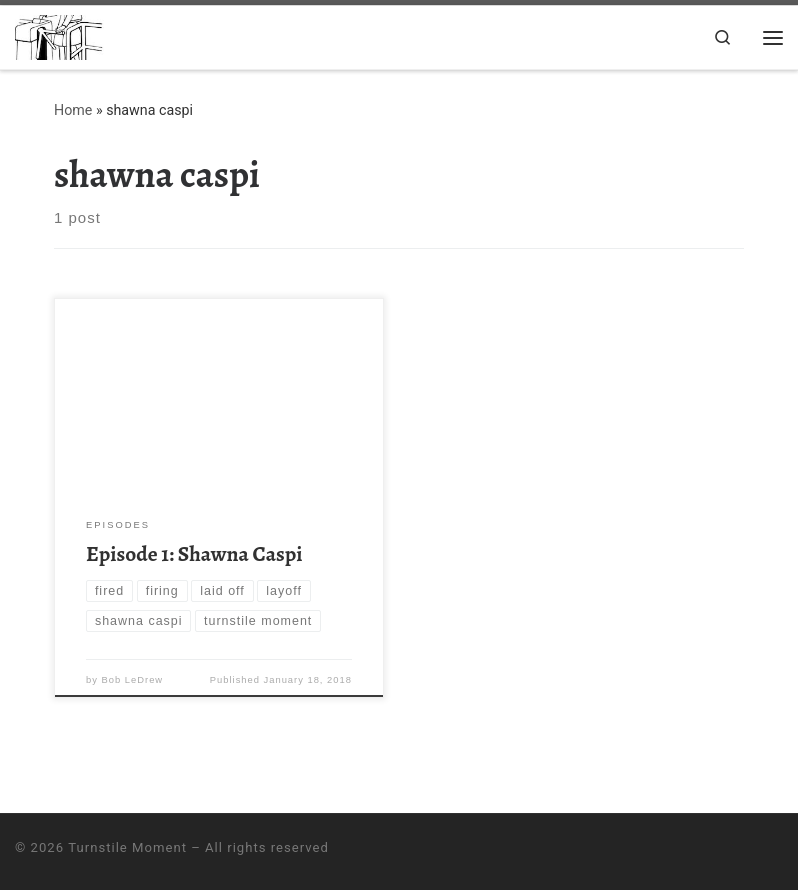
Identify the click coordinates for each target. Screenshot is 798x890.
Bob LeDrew (133, 680)
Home (73, 111)
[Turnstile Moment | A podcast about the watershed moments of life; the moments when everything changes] (63, 35)
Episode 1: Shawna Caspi (194, 553)
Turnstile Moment (127, 847)
